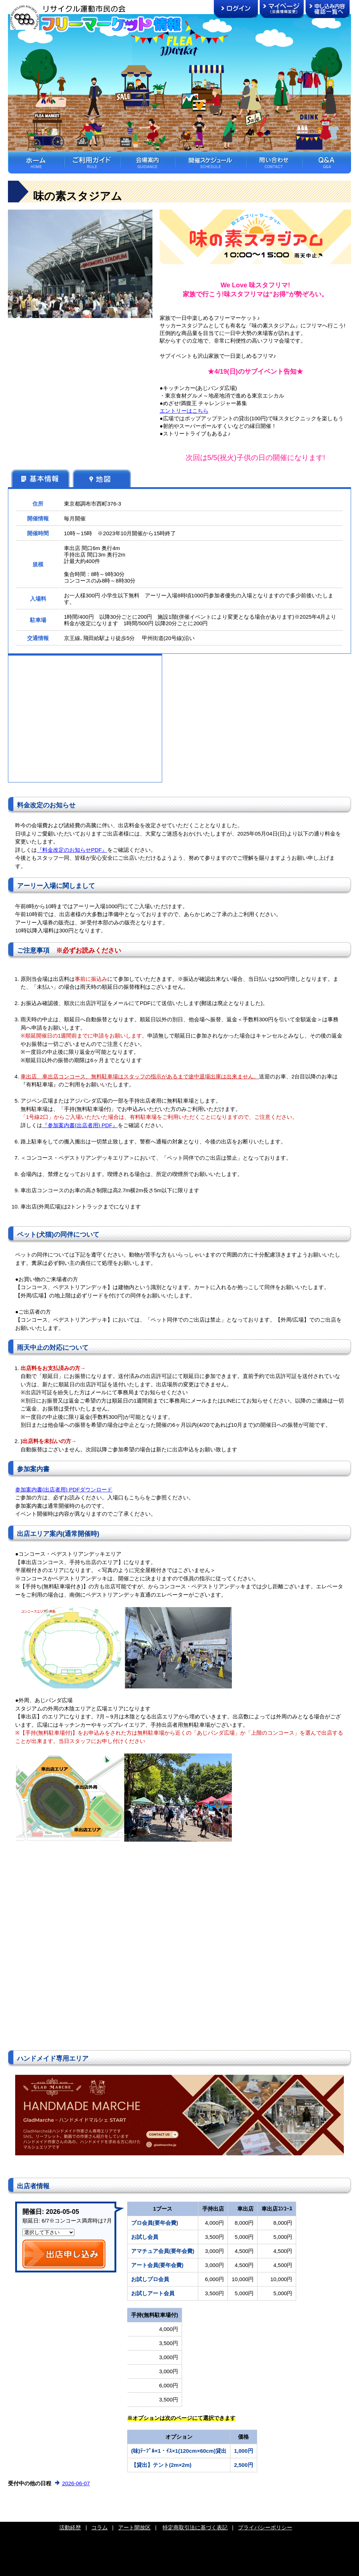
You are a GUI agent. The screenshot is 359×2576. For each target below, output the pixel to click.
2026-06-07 (76, 2483)
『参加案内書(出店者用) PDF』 (80, 1125)
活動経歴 (70, 2527)
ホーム (36, 162)
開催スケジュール (210, 162)
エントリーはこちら (184, 411)
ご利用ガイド (92, 162)
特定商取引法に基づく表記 (195, 2527)
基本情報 (40, 478)
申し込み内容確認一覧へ (328, 9)
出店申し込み (63, 2254)
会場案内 (147, 162)
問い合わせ (274, 162)
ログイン (236, 9)
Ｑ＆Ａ (326, 162)
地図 (102, 478)
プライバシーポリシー (265, 2527)
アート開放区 (134, 2527)
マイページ (282, 9)
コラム (99, 2527)
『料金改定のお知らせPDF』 (72, 850)
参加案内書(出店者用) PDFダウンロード (63, 1489)
